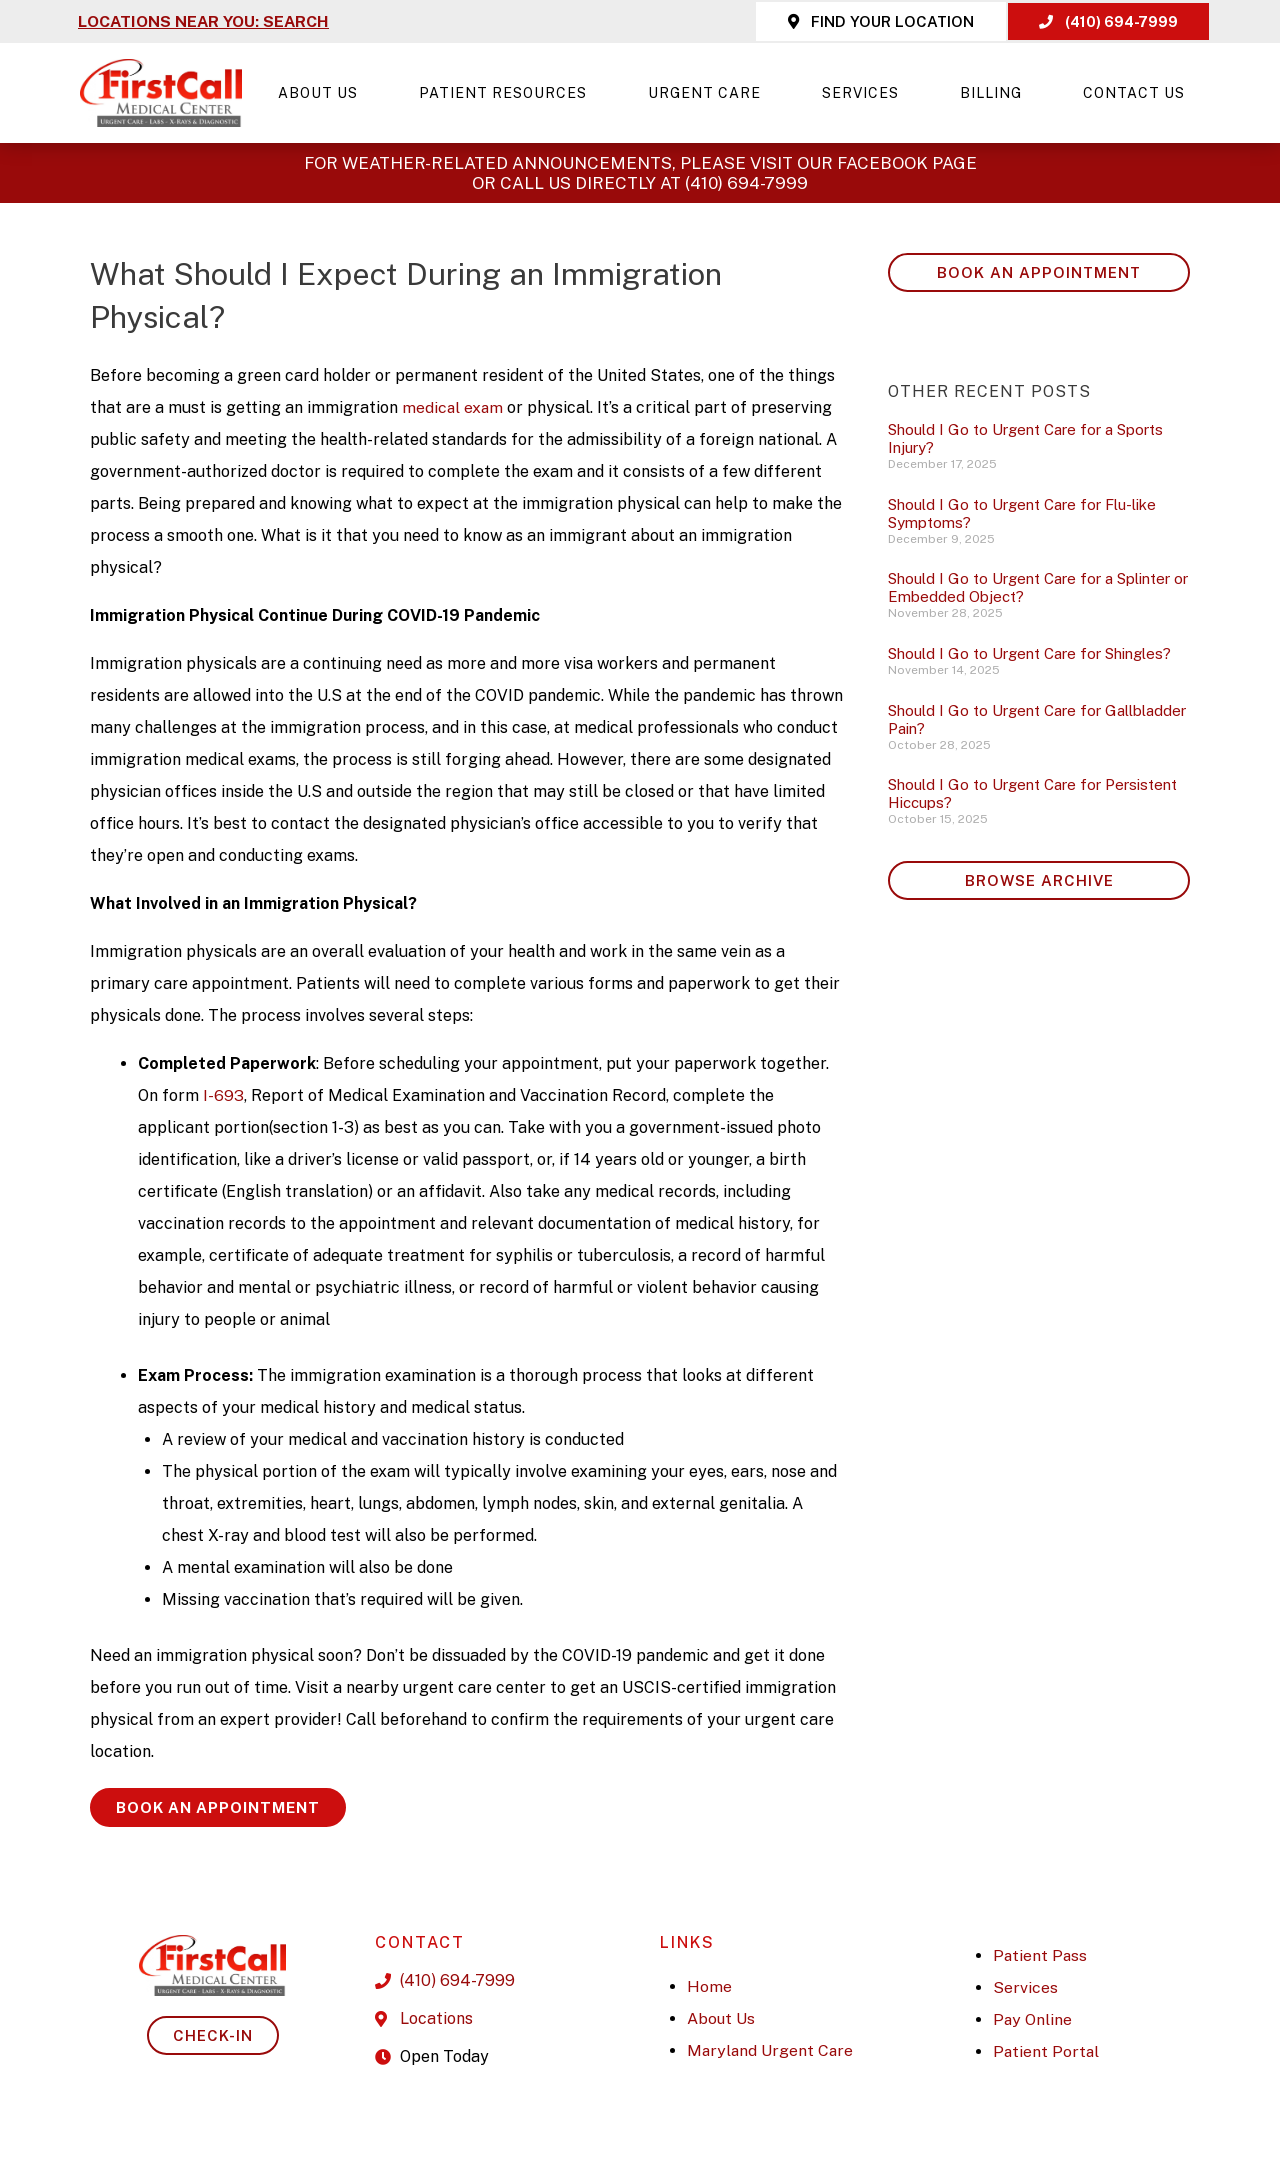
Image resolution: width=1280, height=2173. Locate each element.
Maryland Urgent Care (771, 2050)
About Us (323, 93)
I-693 (223, 1095)
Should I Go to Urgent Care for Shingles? (1029, 653)
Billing (996, 93)
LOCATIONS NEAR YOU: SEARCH (205, 21)
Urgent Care (709, 93)
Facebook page (907, 163)
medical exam (455, 407)
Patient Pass (1041, 1955)
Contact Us (1134, 93)
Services (865, 93)
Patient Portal (1047, 2051)
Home (709, 1986)
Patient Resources (508, 93)
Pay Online (1033, 2019)
